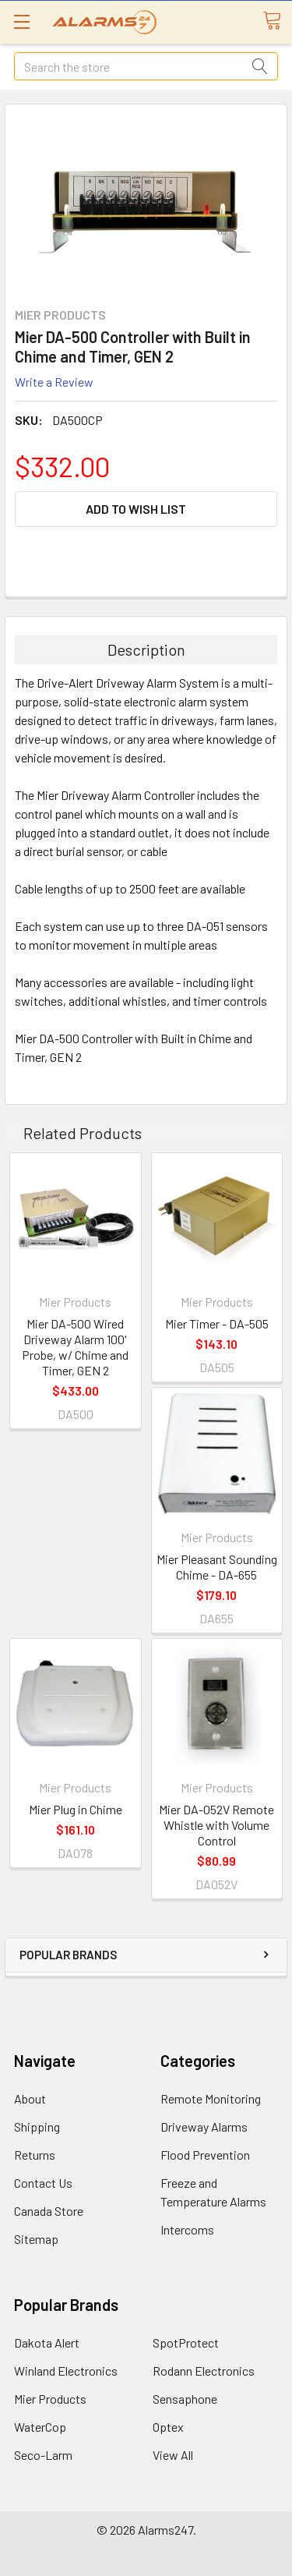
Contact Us (43, 2182)
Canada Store (48, 2210)
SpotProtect (186, 2342)
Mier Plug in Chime (75, 1809)
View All (173, 2454)
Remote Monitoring (210, 2098)
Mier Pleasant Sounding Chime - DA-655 (217, 1567)
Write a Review (54, 381)
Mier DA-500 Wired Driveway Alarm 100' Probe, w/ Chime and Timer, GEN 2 (75, 1347)
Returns (34, 2154)
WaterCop (40, 2426)
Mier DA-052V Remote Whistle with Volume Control (216, 1825)
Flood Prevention (205, 2154)
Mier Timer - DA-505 (217, 1323)
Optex (168, 2426)
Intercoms (187, 2229)
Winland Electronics (66, 2370)
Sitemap (36, 2238)
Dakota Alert (46, 2342)
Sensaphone (185, 2398)
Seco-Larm (43, 2454)
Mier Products (50, 2398)
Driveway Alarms (204, 2126)
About (30, 2098)
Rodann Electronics (204, 2370)
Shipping (37, 2126)
